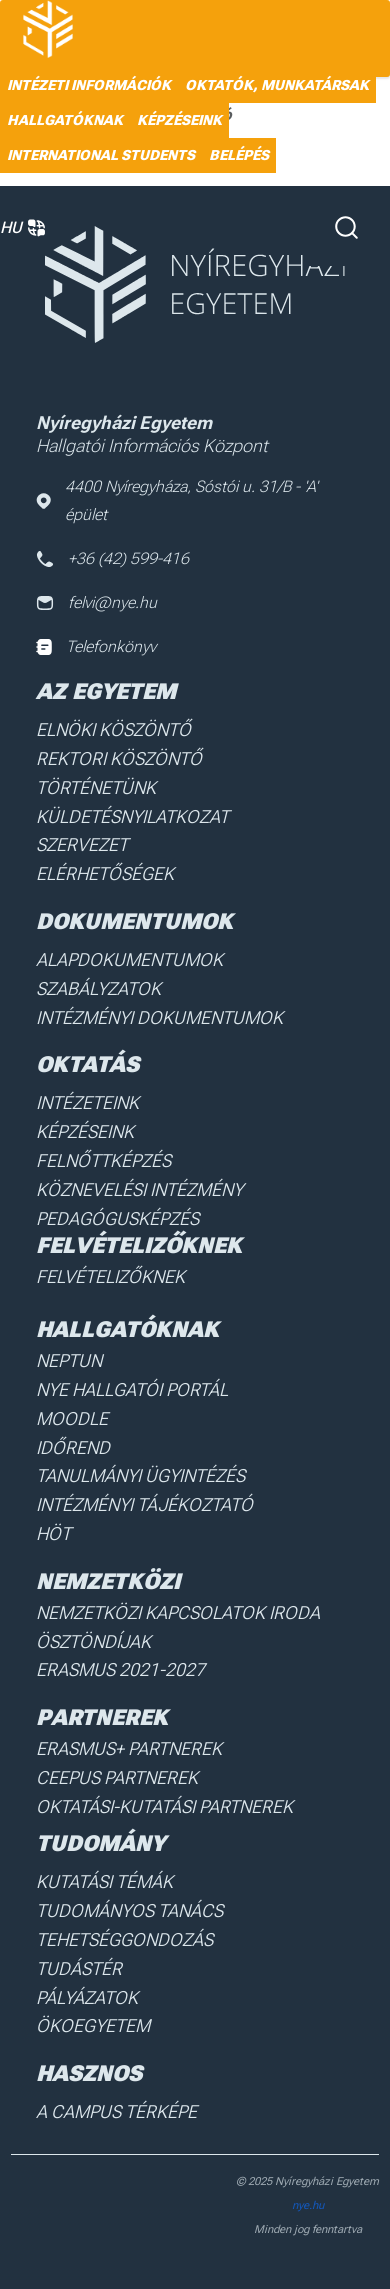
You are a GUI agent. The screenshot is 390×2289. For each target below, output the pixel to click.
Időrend (73, 1447)
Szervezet (82, 844)
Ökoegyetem (93, 2025)
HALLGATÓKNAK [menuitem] (65, 120)
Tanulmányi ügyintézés (140, 1475)
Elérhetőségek (105, 873)
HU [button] (22, 228)
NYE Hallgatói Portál (132, 1389)
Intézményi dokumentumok (159, 1017)
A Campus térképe (116, 2111)
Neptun (69, 1360)
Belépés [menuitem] (239, 155)
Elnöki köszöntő (113, 729)
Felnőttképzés (103, 1160)
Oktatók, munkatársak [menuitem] (277, 85)
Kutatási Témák (104, 1881)
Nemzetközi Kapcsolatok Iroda (178, 1612)
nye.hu (308, 2205)
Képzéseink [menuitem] (179, 120)
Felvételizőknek (110, 1276)
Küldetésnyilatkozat (132, 816)
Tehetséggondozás (124, 1939)
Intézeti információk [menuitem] (89, 85)
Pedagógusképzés (117, 1218)
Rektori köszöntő (119, 758)
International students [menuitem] (101, 155)
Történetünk (96, 787)
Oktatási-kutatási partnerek (164, 1806)
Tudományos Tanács (129, 1910)
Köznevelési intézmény (139, 1189)
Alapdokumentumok (129, 959)
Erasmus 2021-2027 (120, 1669)
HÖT (53, 1533)
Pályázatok (87, 1997)
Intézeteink (87, 1102)
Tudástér (79, 1968)
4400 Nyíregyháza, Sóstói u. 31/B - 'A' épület (177, 500)
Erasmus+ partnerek (129, 1748)
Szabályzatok (98, 988)
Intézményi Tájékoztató (144, 1504)
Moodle (72, 1418)
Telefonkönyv (96, 646)
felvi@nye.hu (96, 602)
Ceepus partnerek (117, 1777)
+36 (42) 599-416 (112, 558)
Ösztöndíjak (93, 1641)
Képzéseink (85, 1131)
